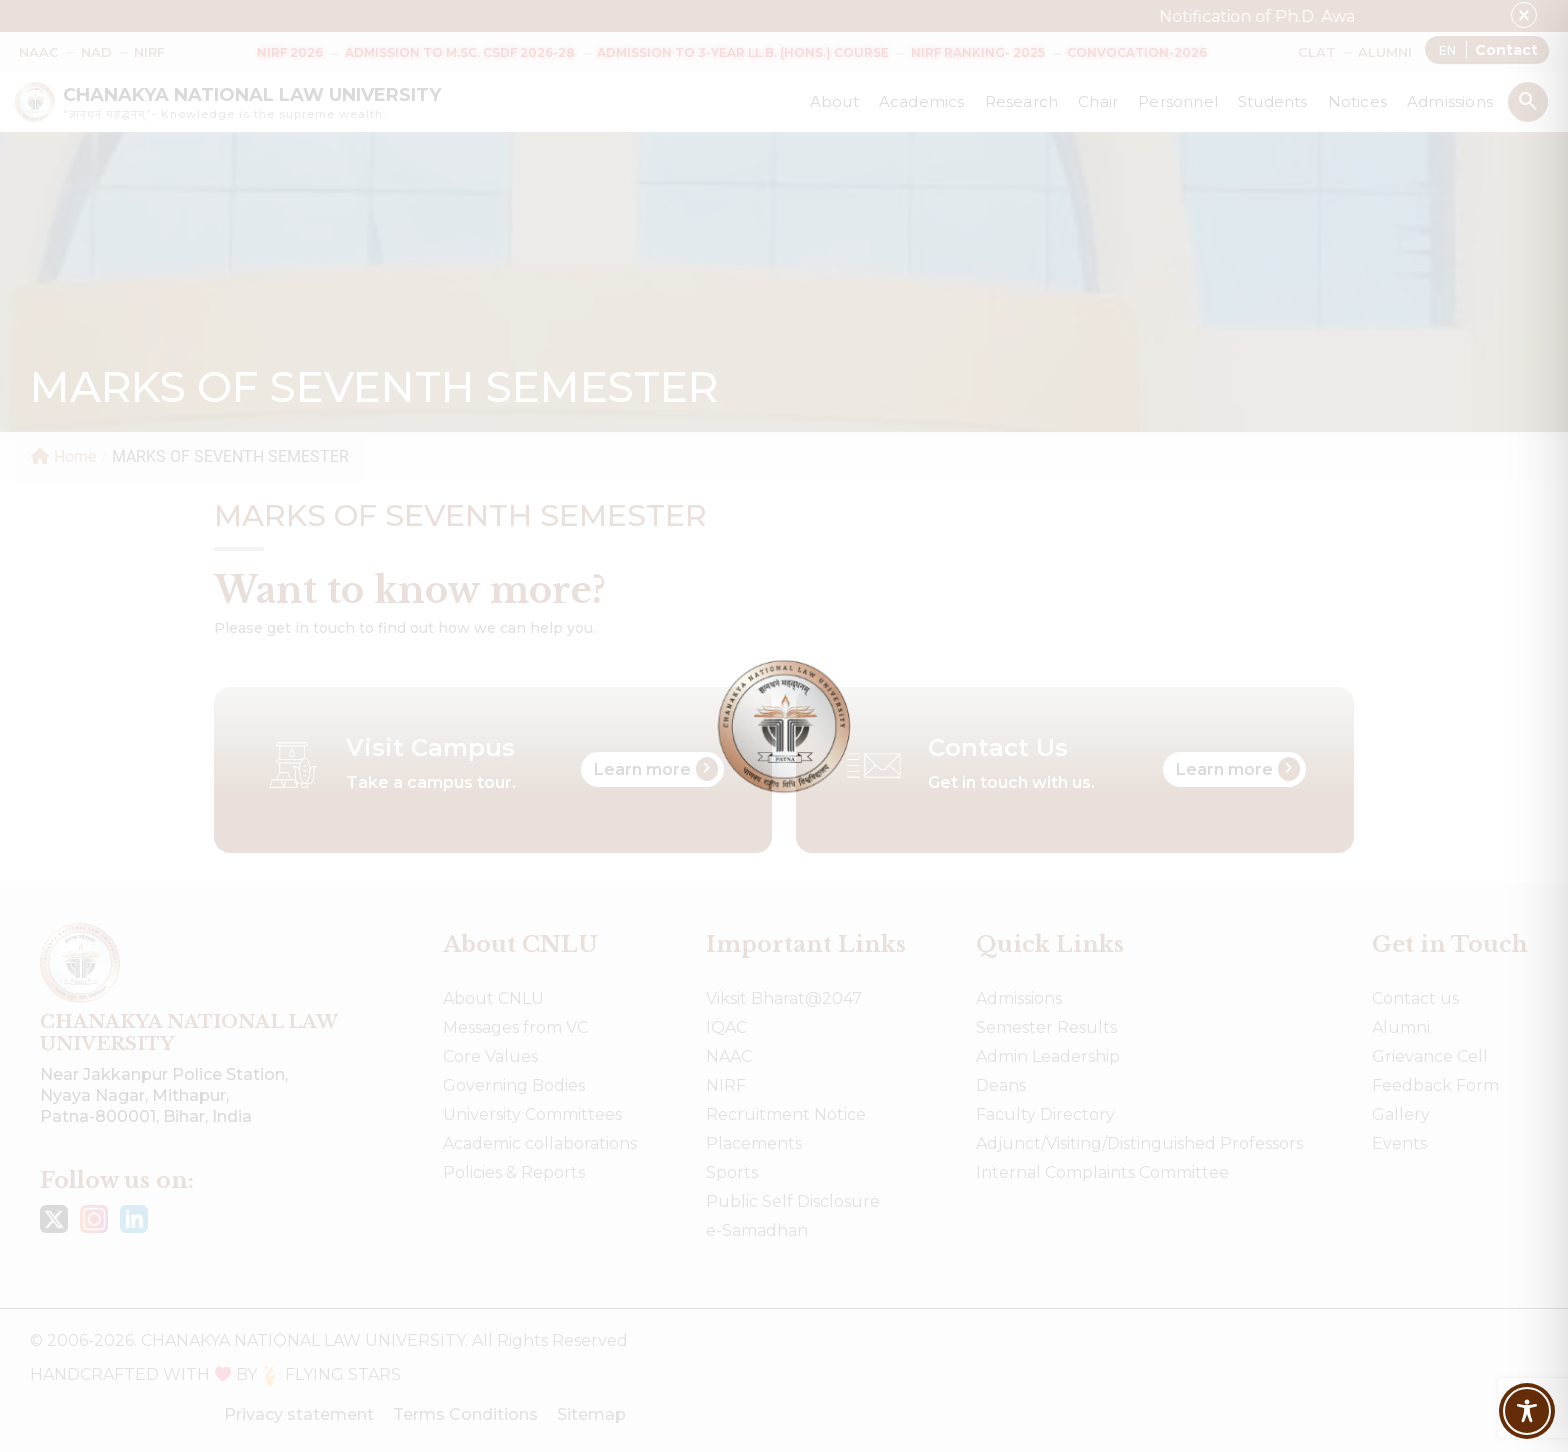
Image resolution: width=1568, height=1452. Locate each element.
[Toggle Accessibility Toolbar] (1527, 1411)
